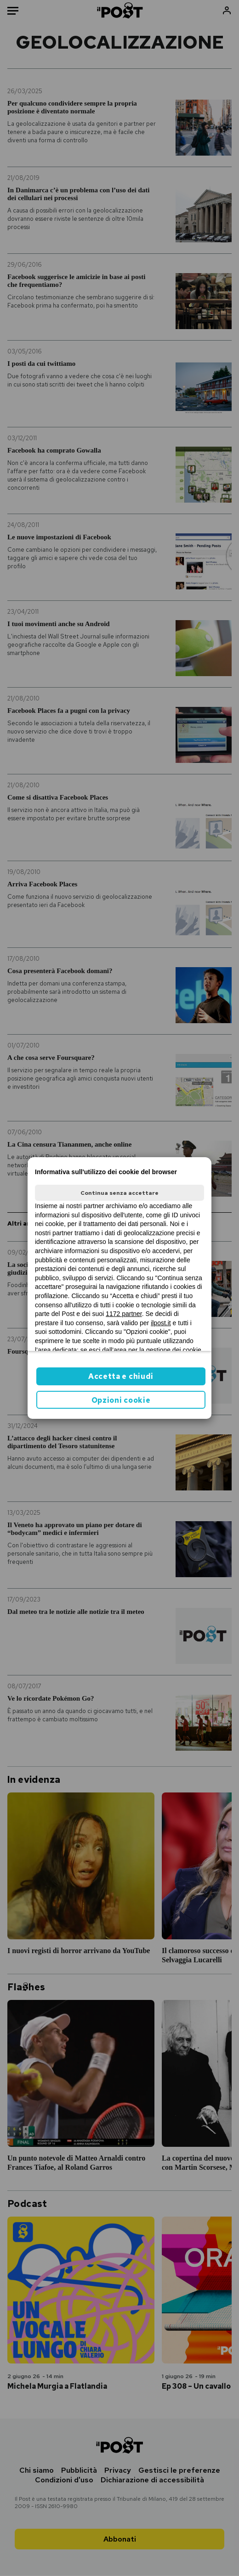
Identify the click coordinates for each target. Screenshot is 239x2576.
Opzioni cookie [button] (121, 1400)
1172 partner (124, 1313)
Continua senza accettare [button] (119, 1193)
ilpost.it (161, 1323)
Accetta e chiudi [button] (121, 1376)
